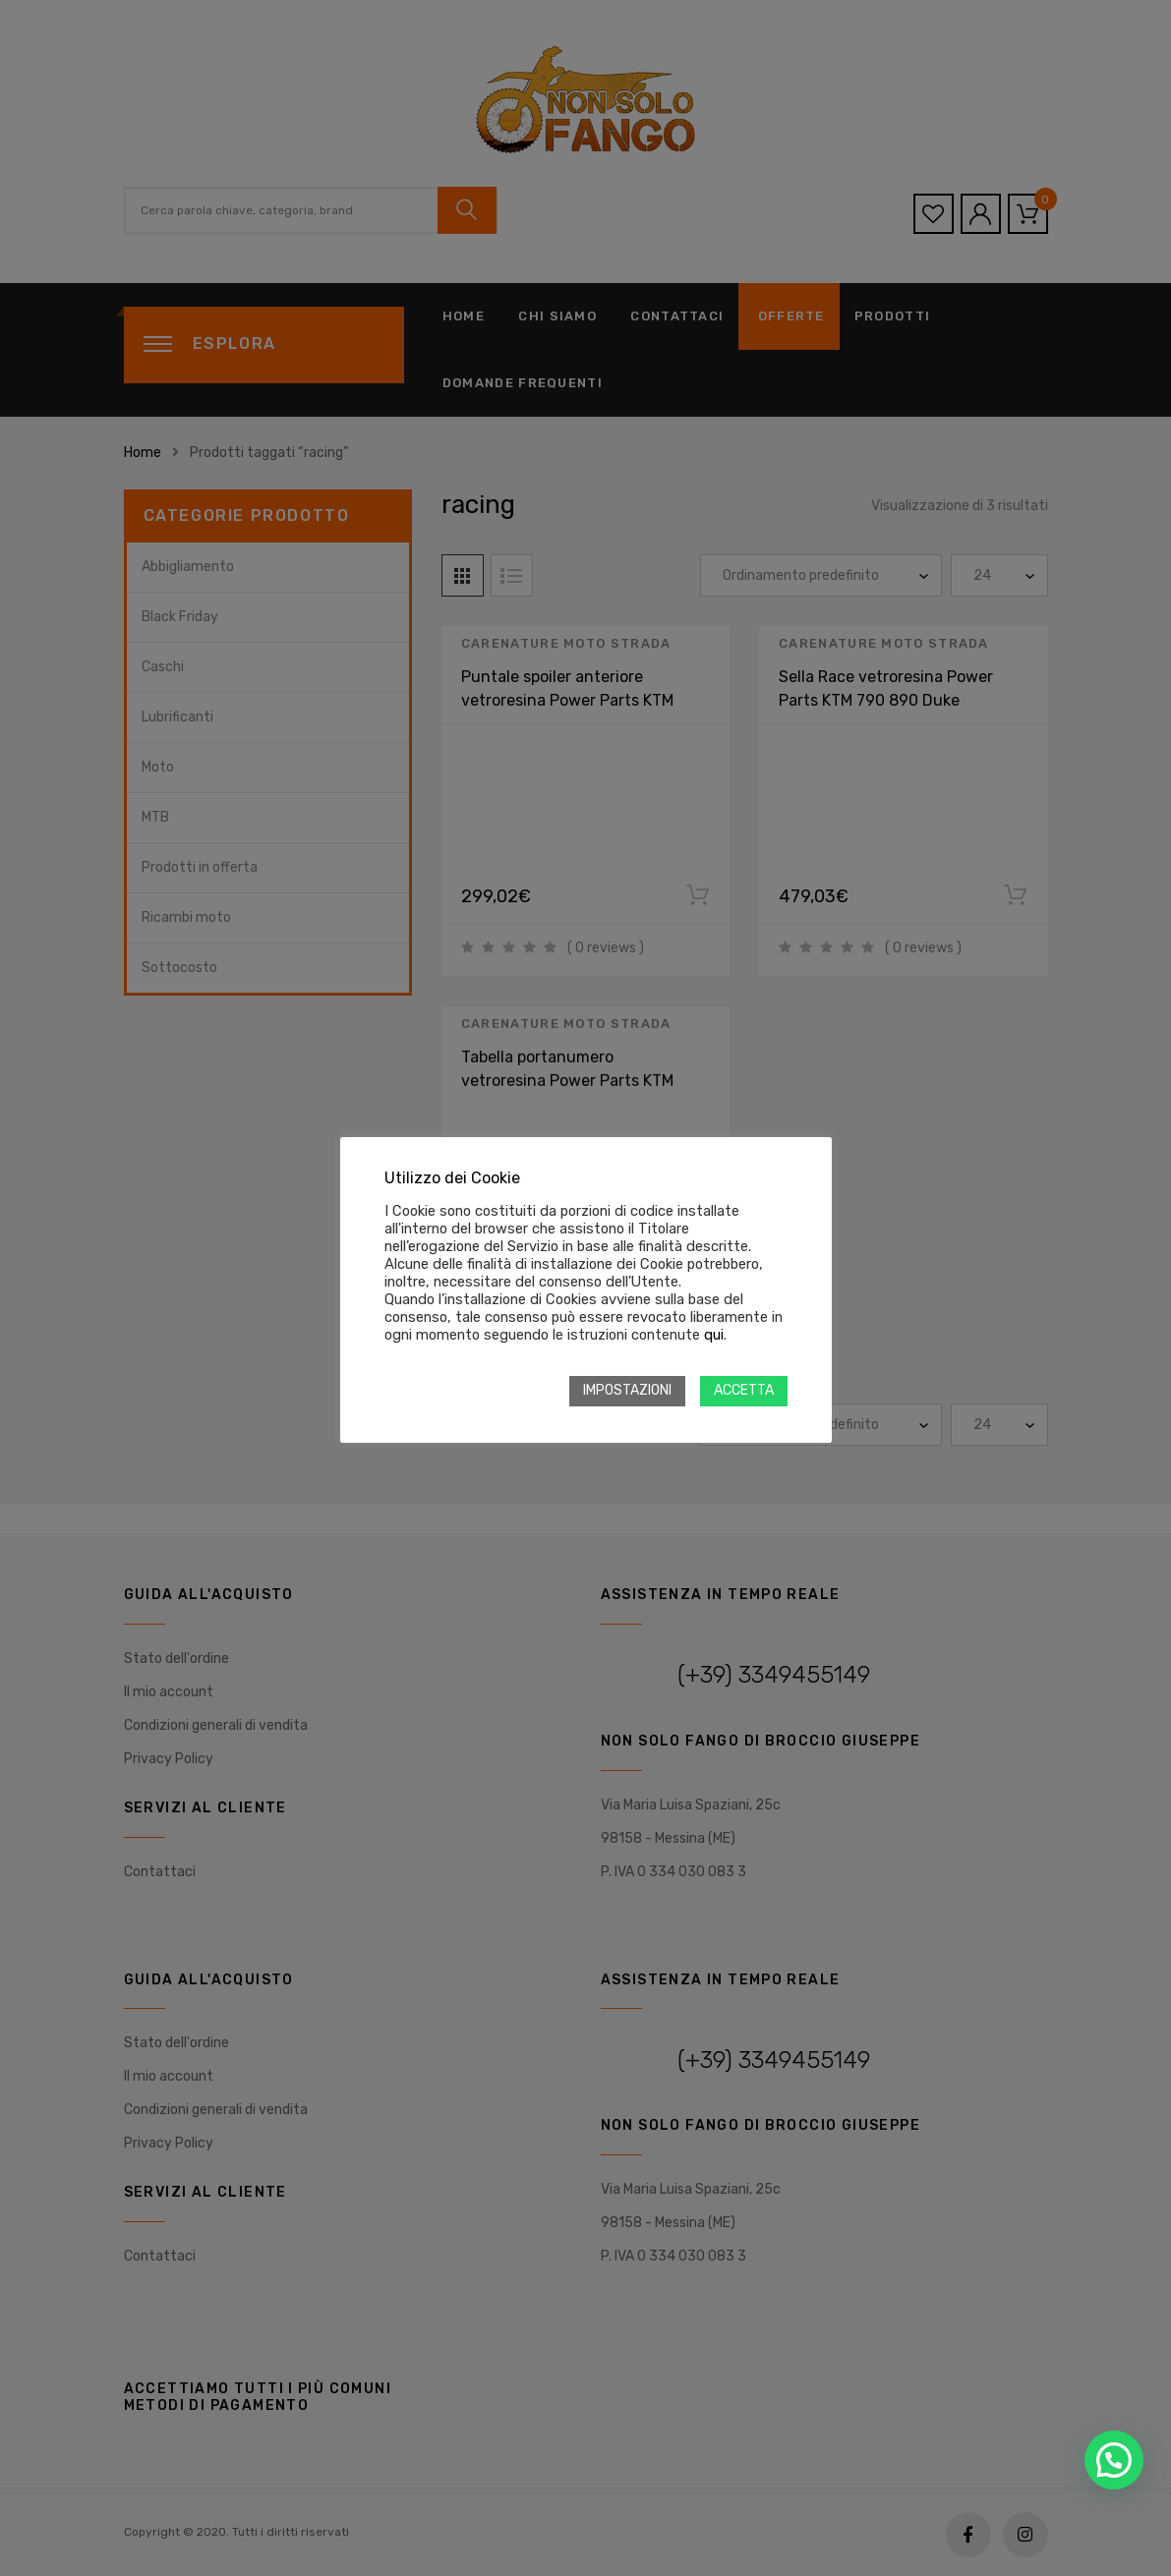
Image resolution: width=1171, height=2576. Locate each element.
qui (714, 1335)
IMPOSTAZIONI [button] (627, 1390)
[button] (1113, 2460)
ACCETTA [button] (744, 1390)
